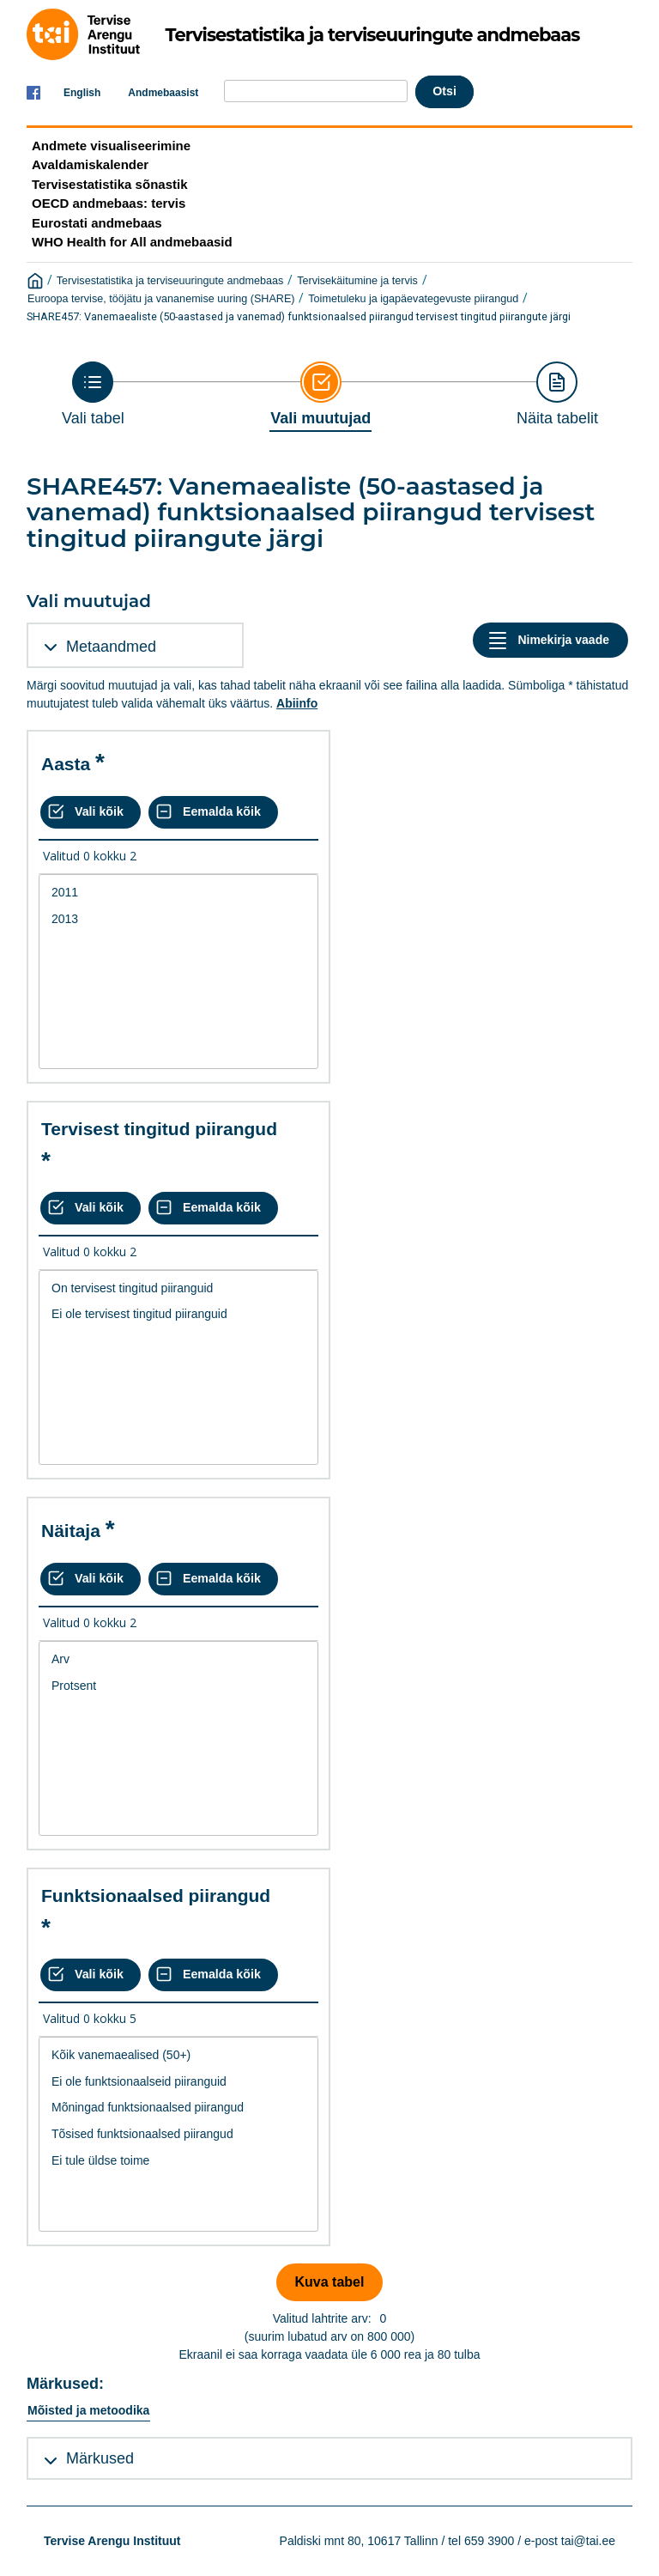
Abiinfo (296, 703)
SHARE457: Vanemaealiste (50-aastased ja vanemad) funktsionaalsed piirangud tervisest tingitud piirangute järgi (299, 316)
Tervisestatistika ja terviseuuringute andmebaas (170, 281)
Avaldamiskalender (90, 164)
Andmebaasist (163, 93)
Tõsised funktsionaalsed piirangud (178, 2134)
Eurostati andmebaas (97, 223)
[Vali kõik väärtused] (90, 812)
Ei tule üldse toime (178, 2161)
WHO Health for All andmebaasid (132, 241)
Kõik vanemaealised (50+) (178, 2055)
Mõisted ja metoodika (88, 2410)
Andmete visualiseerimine (111, 145)
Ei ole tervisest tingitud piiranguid (178, 1314)
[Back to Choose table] (93, 394)
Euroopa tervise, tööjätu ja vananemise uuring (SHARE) (161, 299)
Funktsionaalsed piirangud (155, 1895)
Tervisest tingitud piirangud (159, 1129)
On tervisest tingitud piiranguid (178, 1288)
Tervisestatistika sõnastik (109, 184)
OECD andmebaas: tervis (108, 203)
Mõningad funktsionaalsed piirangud (178, 2107)
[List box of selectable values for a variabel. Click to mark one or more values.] (178, 972)
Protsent (178, 1686)
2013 (178, 919)
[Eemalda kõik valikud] (213, 812)
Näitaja (70, 1530)
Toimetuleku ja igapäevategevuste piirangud (413, 299)
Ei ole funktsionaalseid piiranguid (178, 2082)
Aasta (65, 764)
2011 (178, 892)
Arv (178, 1659)
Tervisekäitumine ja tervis (357, 281)
